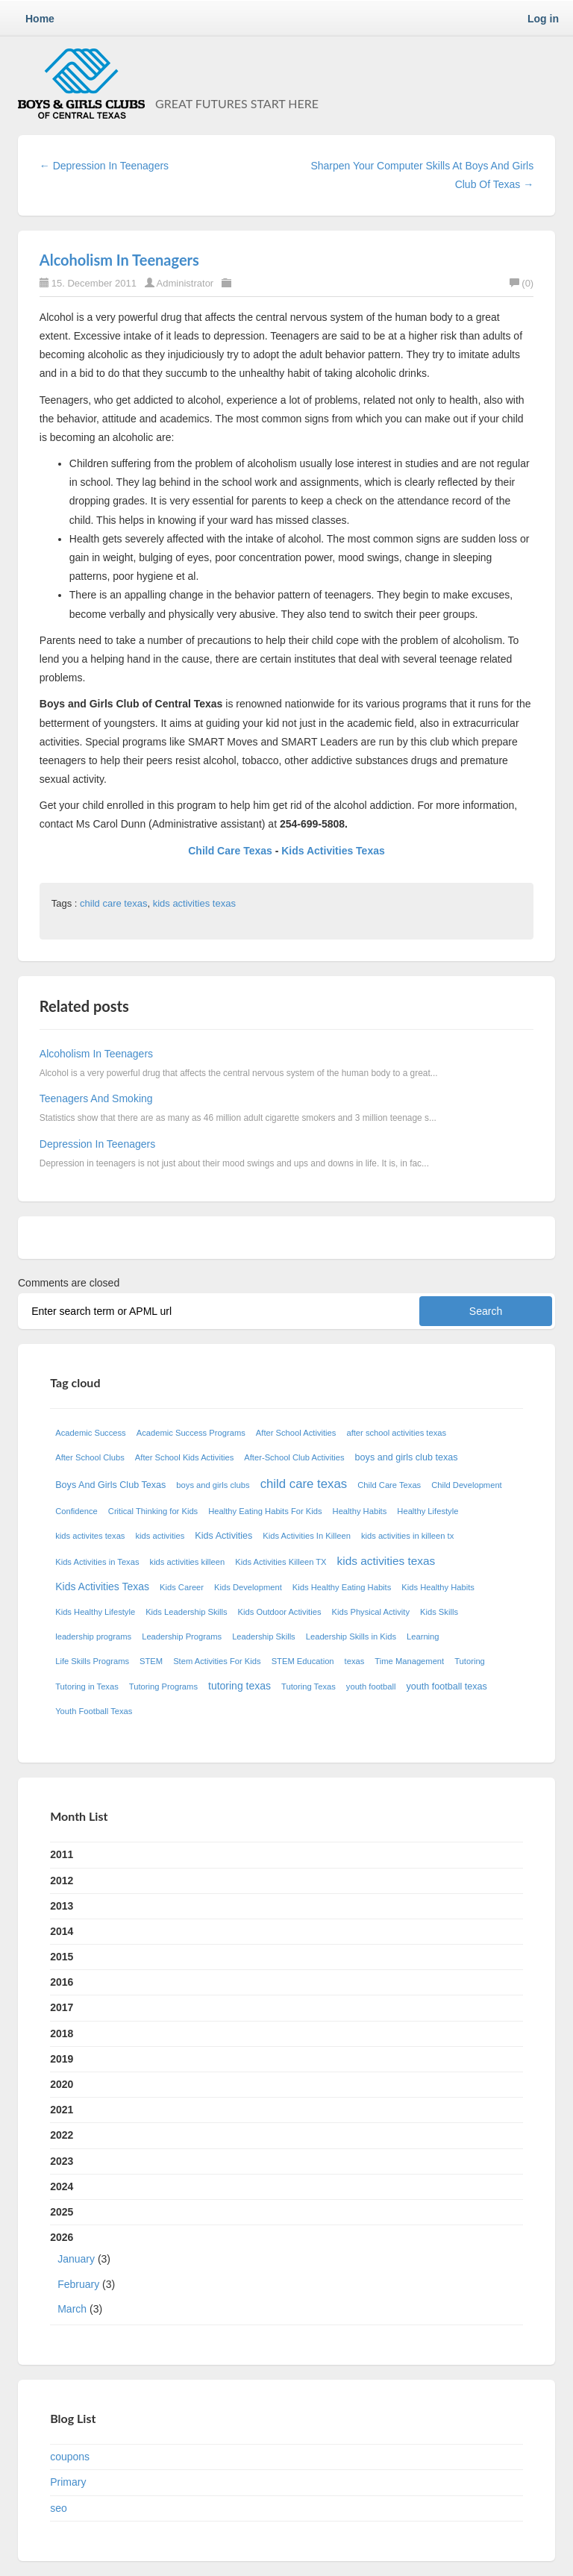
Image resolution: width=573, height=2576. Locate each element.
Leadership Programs (182, 1636)
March (72, 2309)
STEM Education (303, 1661)
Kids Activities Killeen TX (280, 1561)
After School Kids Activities (184, 1457)
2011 (61, 1854)
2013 (61, 1906)
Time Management (409, 1661)
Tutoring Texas (308, 1686)
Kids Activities (223, 1536)
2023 (61, 2161)
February (78, 2284)
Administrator (186, 283)
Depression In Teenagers (97, 1144)
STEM (151, 1661)
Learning (423, 1636)
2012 (61, 1880)
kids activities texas (194, 903)
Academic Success (90, 1432)
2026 (286, 2276)
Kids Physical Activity (371, 1611)
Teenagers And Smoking (96, 1098)
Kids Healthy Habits (438, 1587)
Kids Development (248, 1587)
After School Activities (296, 1432)
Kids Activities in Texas (97, 1561)
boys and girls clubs (212, 1485)
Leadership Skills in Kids (351, 1636)
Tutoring (469, 1661)
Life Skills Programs (92, 1661)
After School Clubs (90, 1457)
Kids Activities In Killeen (307, 1535)
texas (355, 1661)
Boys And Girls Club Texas (110, 1485)
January (76, 2259)
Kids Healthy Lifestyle (95, 1611)
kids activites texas (90, 1535)
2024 (61, 2186)
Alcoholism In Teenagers (119, 260)
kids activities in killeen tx (407, 1535)
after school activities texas (396, 1432)
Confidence (76, 1511)
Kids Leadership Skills (186, 1611)
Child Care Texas (231, 851)
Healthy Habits (360, 1511)
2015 (61, 1957)
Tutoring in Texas (87, 1686)
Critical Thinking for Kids (153, 1511)
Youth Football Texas (93, 1711)
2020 (61, 2084)
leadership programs (93, 1636)
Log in (543, 19)
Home (39, 19)
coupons (70, 2457)
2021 (61, 2110)
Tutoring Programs (163, 1686)
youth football (371, 1686)
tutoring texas (239, 1686)
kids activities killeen (187, 1561)
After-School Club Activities (294, 1457)
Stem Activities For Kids (217, 1661)
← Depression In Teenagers (104, 166)
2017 (61, 2007)
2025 (61, 2212)
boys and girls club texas (406, 1457)
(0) (521, 283)
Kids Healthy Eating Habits (341, 1587)
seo (58, 2508)
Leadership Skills (263, 1636)
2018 (61, 2033)
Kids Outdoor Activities (280, 1611)
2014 (61, 1931)
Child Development (466, 1485)
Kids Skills (439, 1611)
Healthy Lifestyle (427, 1511)
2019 (61, 2059)
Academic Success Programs (191, 1432)
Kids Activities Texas (333, 851)
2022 (61, 2135)
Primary (68, 2482)
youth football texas (446, 1686)
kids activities (159, 1535)
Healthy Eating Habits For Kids (265, 1511)
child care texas (113, 903)
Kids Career (182, 1587)
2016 (61, 1982)
